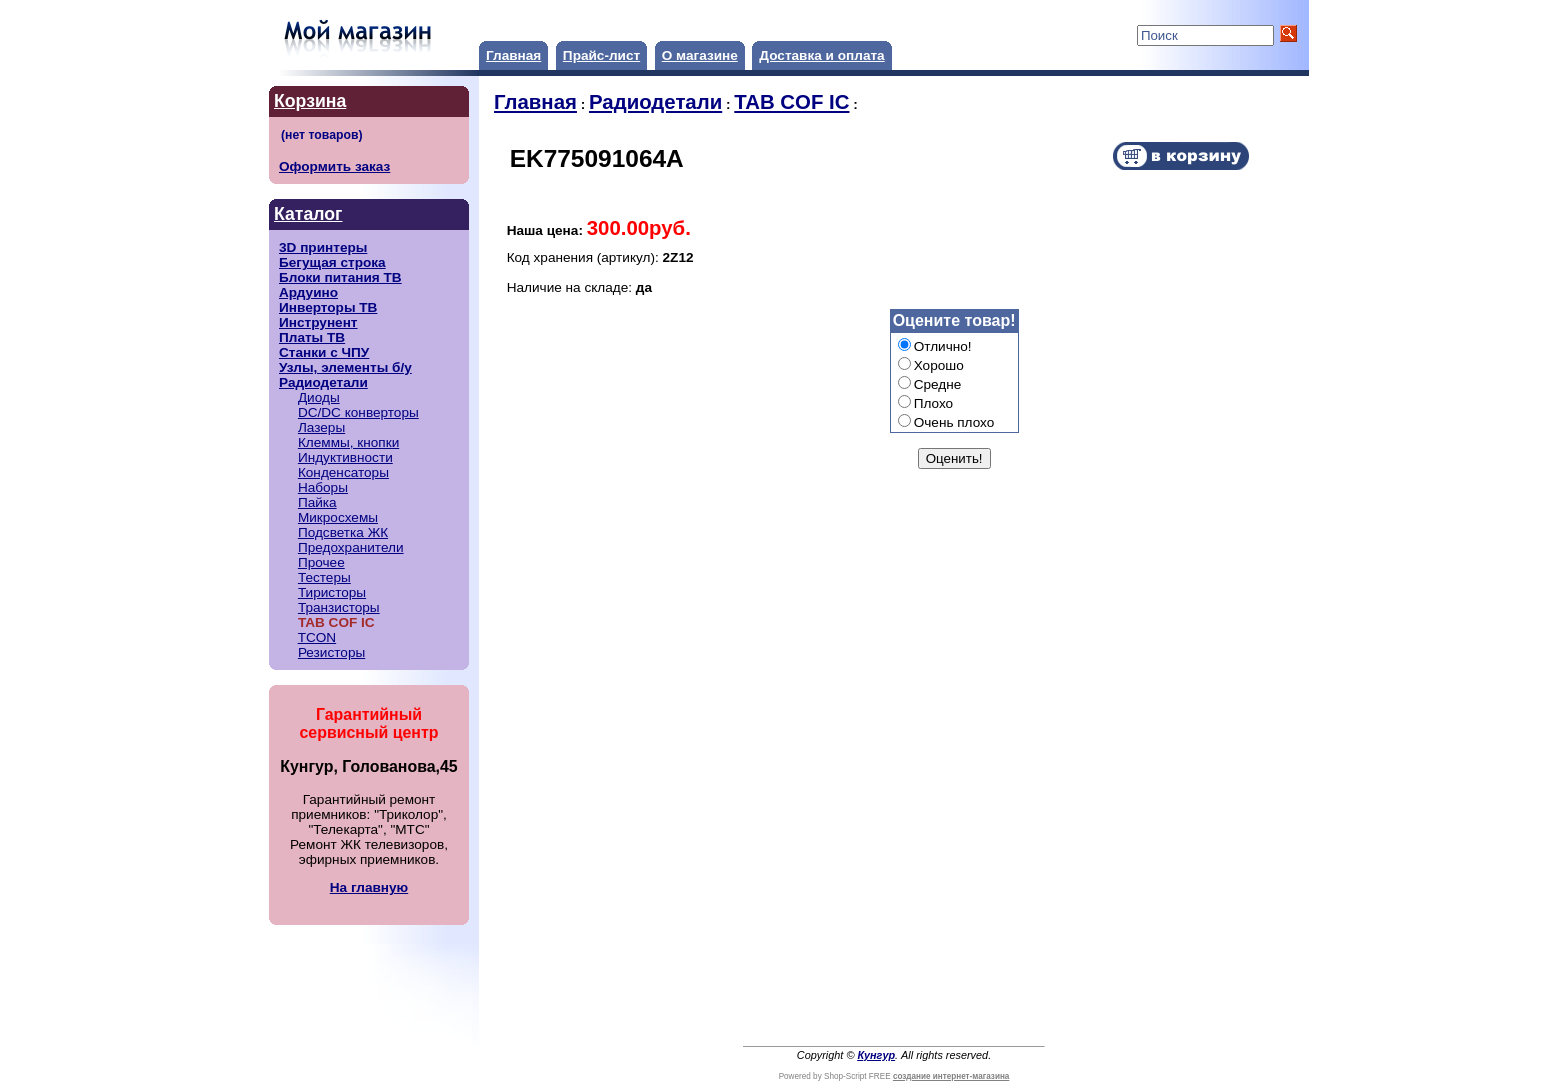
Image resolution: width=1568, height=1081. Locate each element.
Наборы (323, 487)
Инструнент (318, 322)
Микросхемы (338, 517)
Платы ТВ (312, 337)
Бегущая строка (332, 262)
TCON (317, 637)
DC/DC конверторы (358, 412)
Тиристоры (332, 592)
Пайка (317, 502)
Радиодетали (323, 382)
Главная (513, 55)
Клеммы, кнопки (348, 442)
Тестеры (324, 577)
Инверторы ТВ (328, 307)
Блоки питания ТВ (340, 277)
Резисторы (331, 652)
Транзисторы (339, 607)
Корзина (310, 101)
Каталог (308, 214)
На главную (369, 887)
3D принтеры (323, 247)
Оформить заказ (334, 166)
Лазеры (321, 427)
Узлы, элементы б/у (345, 367)
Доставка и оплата (821, 55)
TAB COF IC (791, 102)
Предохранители (351, 547)
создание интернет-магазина (951, 1076)
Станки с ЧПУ (324, 352)
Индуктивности (345, 457)
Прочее (321, 562)
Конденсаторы (343, 472)
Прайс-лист (601, 55)
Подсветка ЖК (343, 532)
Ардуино (308, 292)
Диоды (319, 397)
